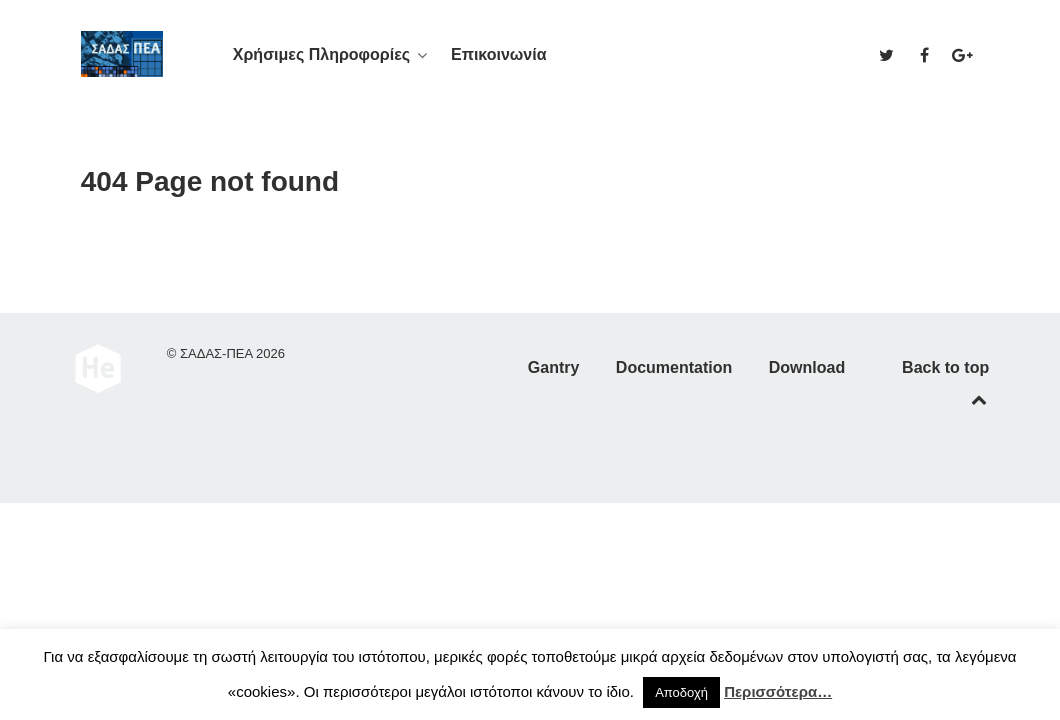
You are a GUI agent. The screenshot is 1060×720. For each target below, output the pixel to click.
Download (807, 367)
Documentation (674, 367)
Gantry (554, 367)
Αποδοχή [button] (681, 692)
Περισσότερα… (778, 691)
